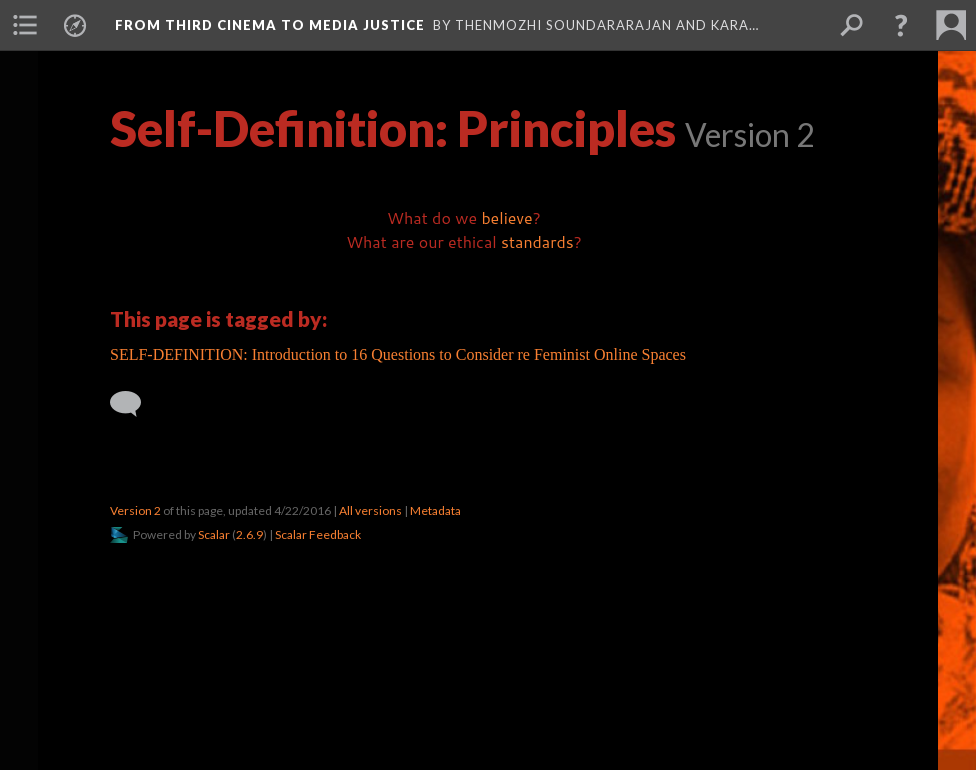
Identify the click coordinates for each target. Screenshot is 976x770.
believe (506, 217)
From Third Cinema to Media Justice (270, 25)
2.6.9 (249, 534)
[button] (901, 25)
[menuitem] (25, 25)
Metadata (435, 510)
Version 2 (135, 510)
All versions (370, 510)
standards (537, 241)
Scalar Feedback (318, 534)
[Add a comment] (134, 404)
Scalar (214, 534)
